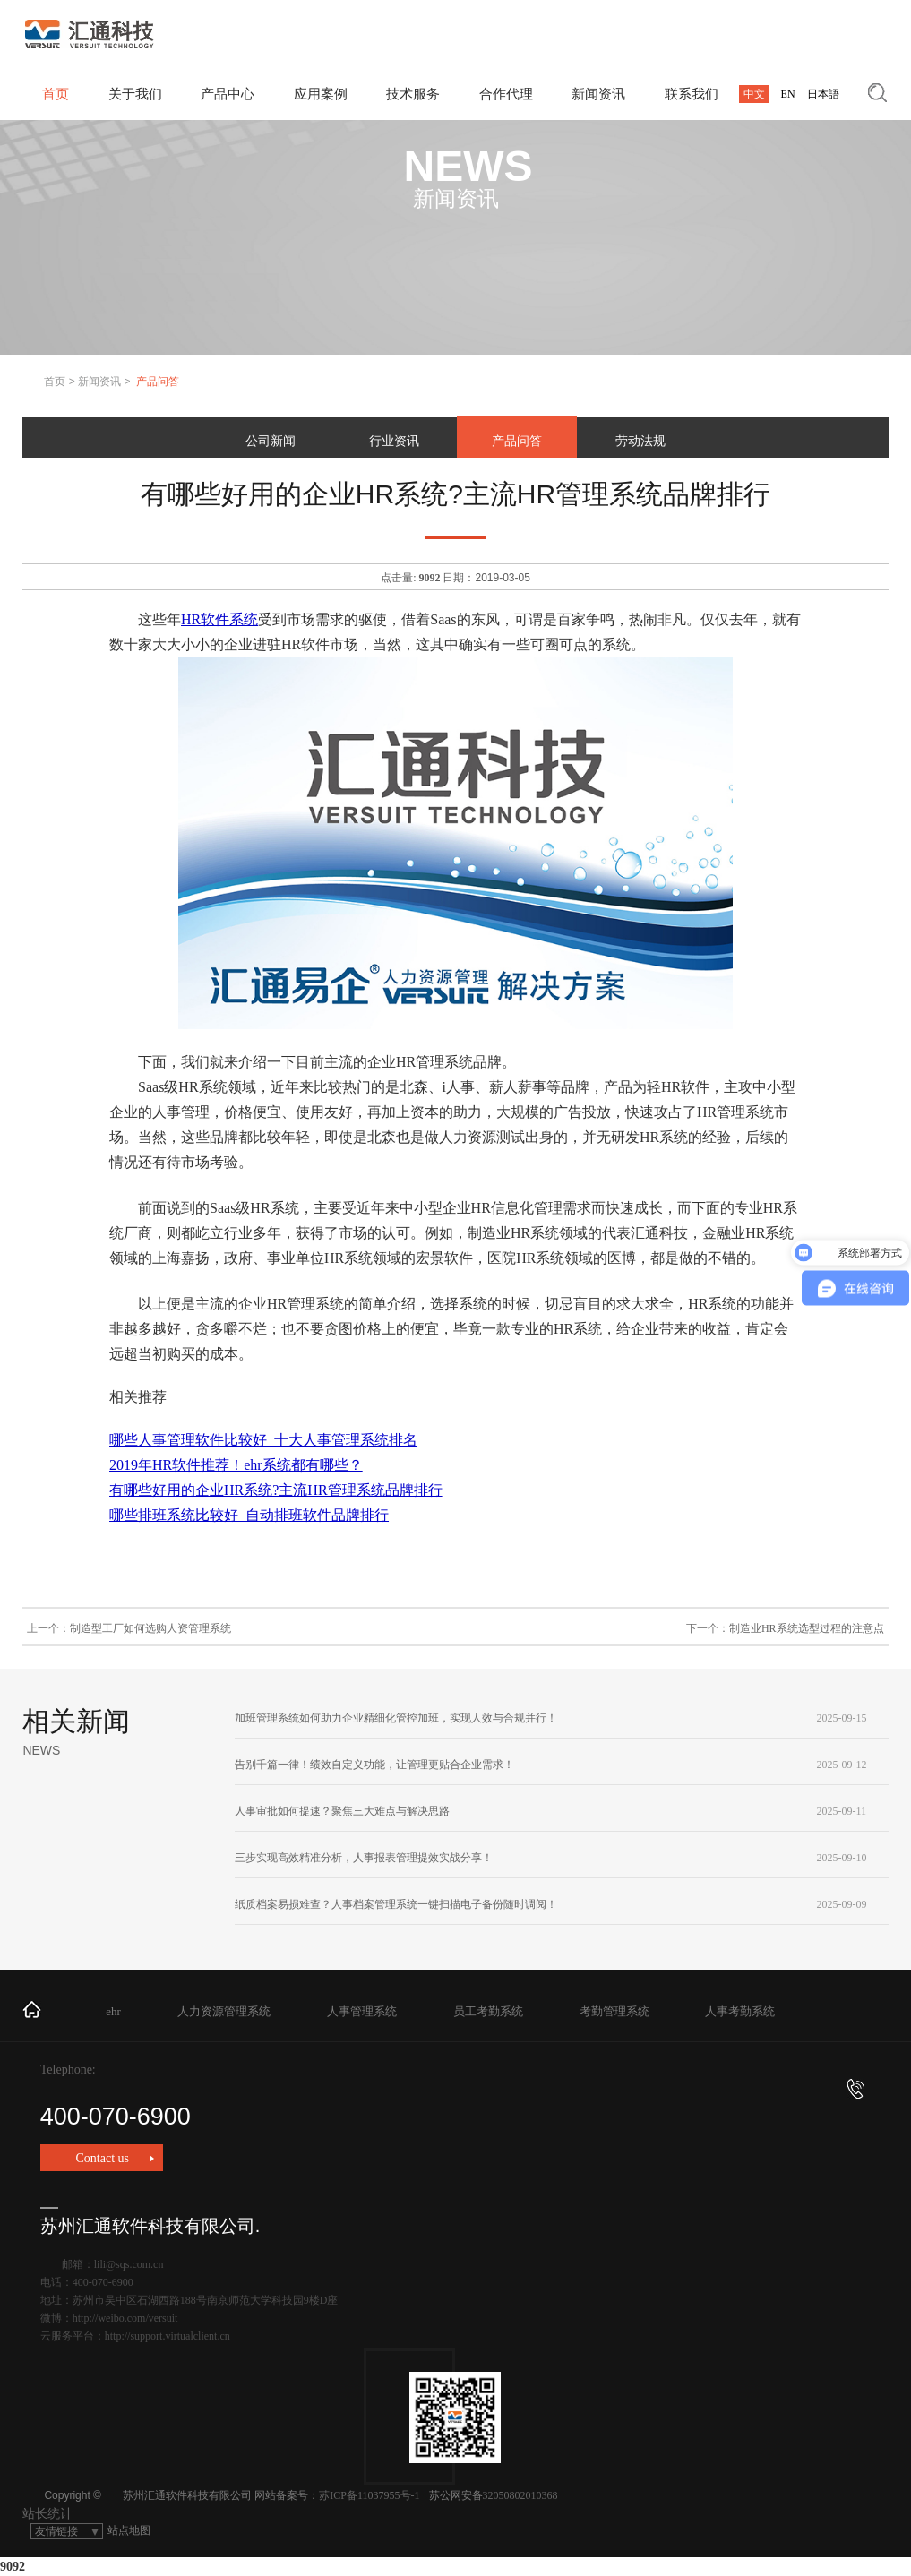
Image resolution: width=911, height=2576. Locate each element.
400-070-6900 (452, 2104)
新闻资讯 (99, 381)
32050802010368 (520, 2495)
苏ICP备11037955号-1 (369, 2495)
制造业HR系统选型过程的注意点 (806, 1628)
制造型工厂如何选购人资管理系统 (150, 1628)
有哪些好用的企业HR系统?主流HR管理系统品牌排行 (276, 1490)
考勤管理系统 (614, 2011)
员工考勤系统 (488, 2011)
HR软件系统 (219, 619)
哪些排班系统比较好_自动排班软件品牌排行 (249, 1515)
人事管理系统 (362, 2011)
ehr (113, 2011)
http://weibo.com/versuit (125, 2318)
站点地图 (128, 2530)
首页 (54, 381)
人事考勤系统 (740, 2011)
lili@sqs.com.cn (129, 2264)
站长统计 (47, 2513)
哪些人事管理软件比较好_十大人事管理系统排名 (263, 1439)
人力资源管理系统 (224, 2011)
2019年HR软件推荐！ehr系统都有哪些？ (236, 1465)
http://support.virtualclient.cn (167, 2336)
